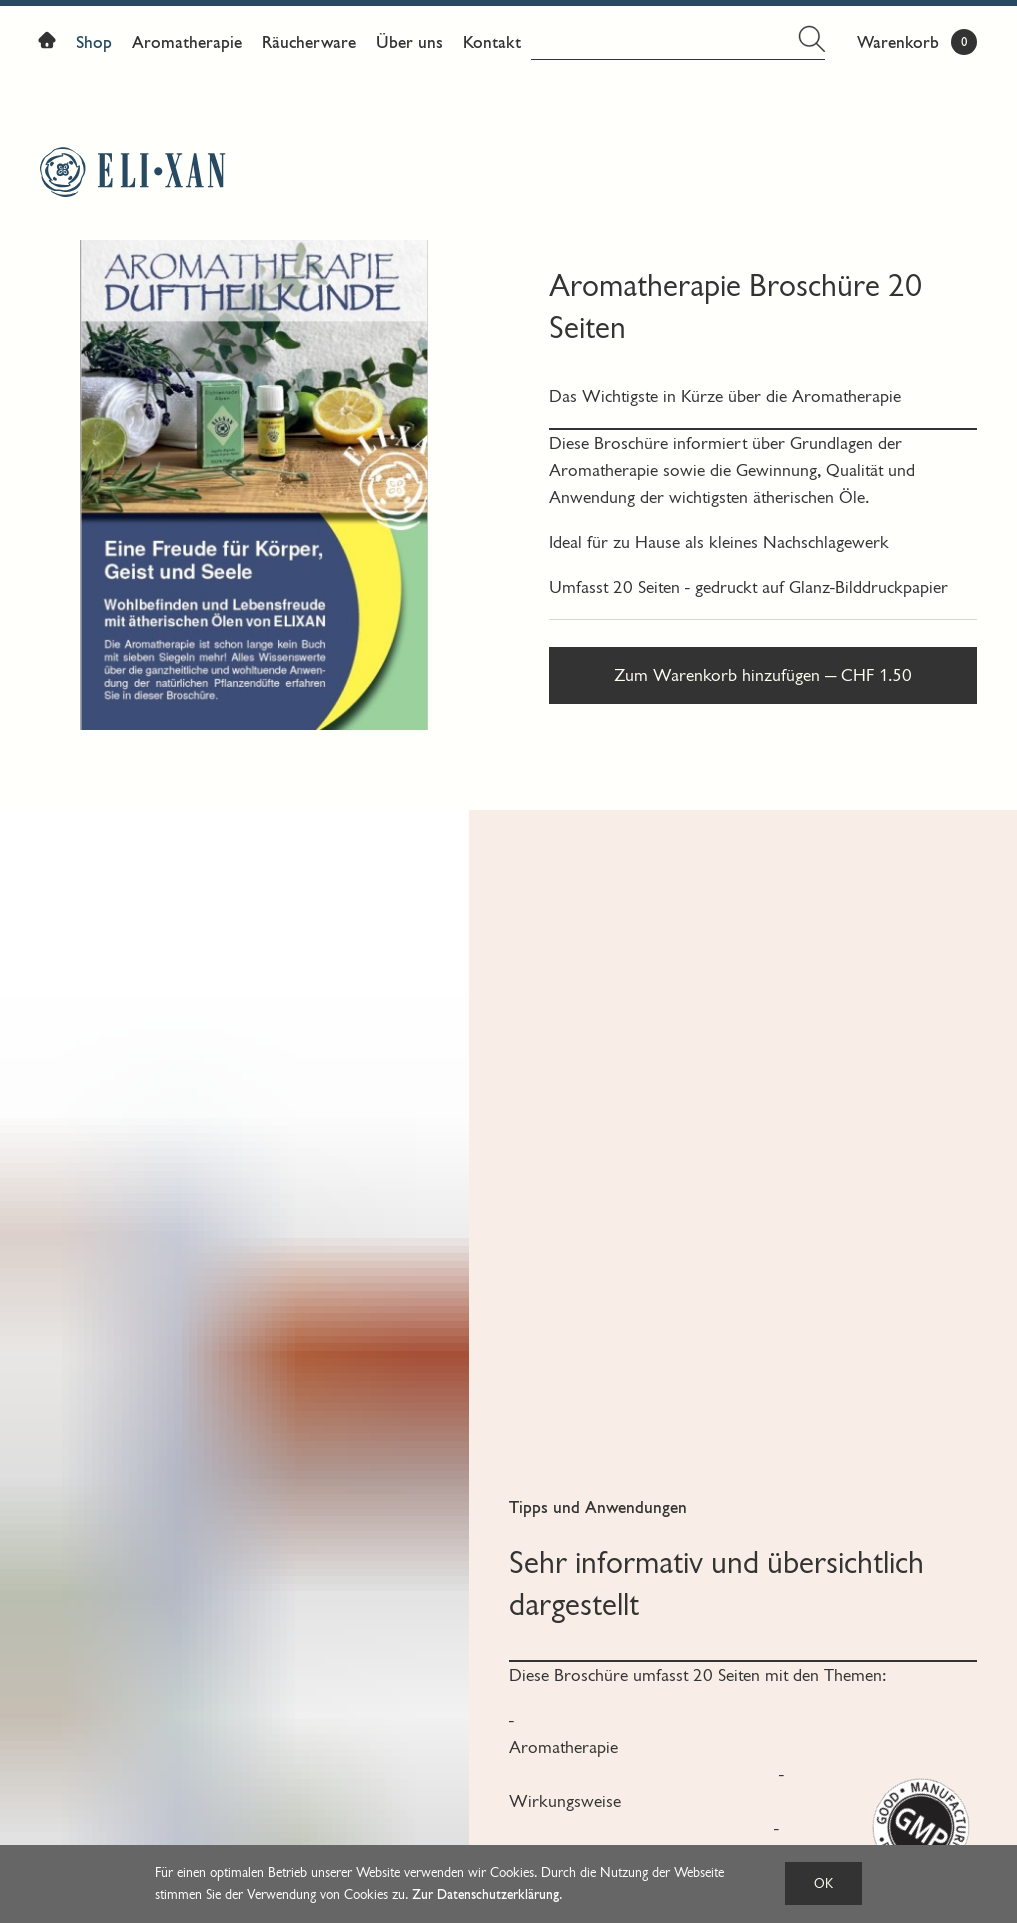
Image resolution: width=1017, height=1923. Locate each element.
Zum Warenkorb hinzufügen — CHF (763, 675)
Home (52, 44)
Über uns (409, 42)
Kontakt (492, 42)
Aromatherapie (187, 42)
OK (823, 1883)
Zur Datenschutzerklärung (485, 1894)
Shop (94, 42)
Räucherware (309, 42)
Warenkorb (898, 42)
